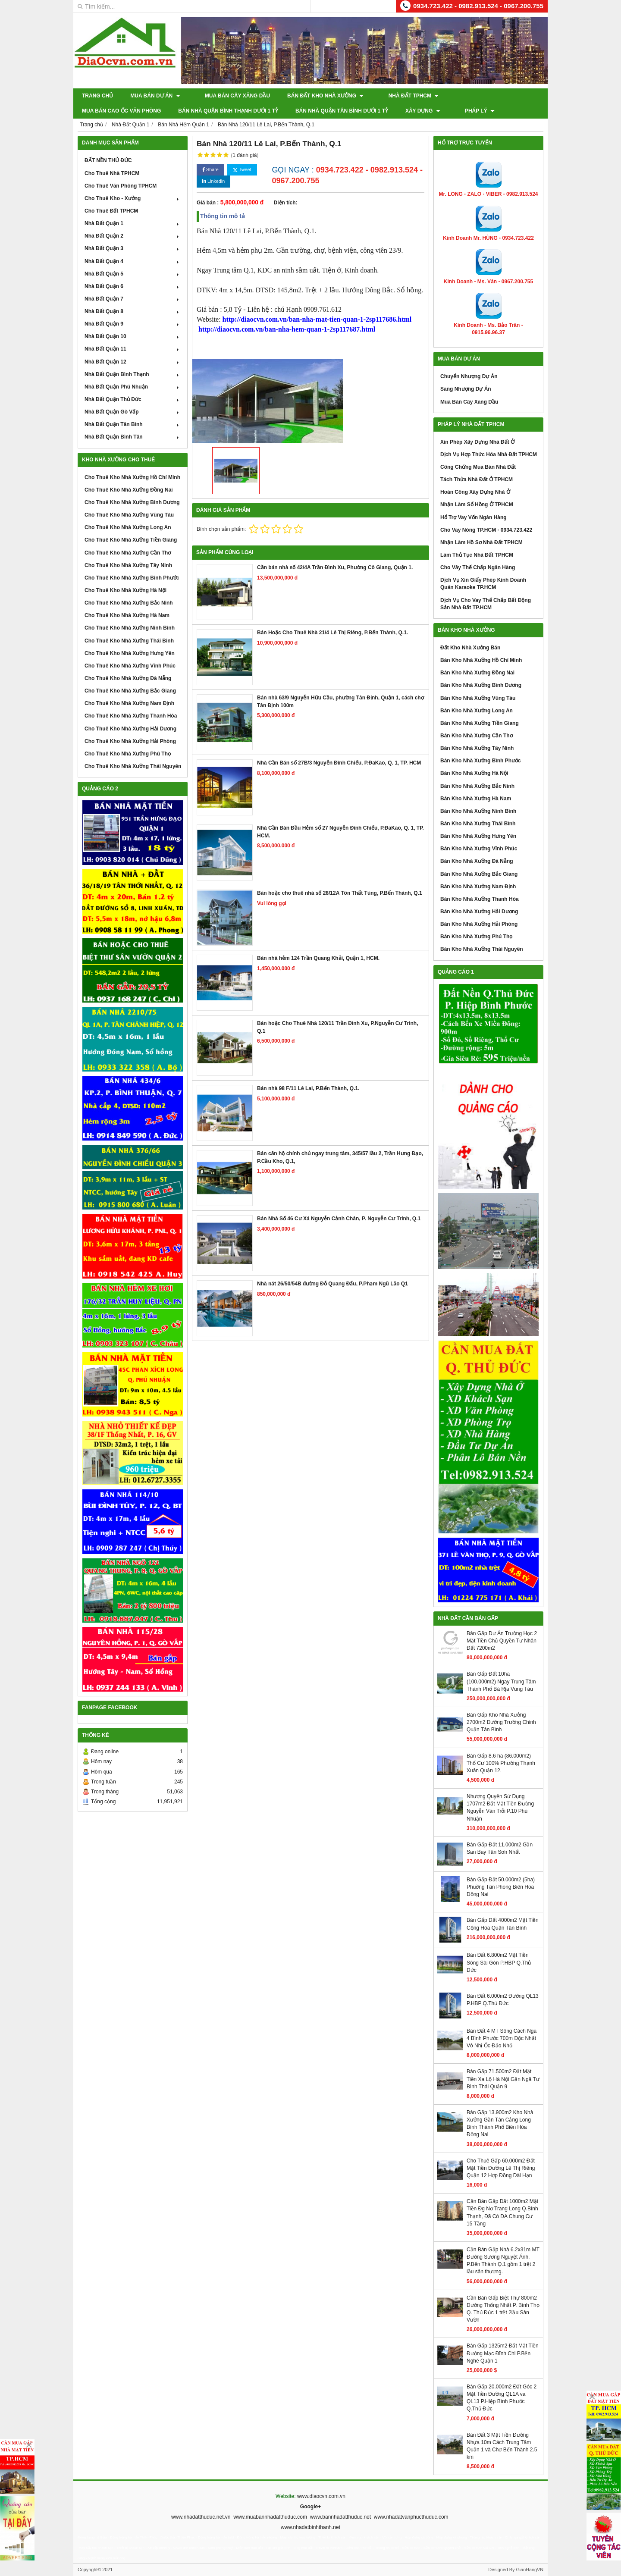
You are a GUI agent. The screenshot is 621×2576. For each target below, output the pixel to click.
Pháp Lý (376, 111)
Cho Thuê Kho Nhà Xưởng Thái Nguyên (133, 766)
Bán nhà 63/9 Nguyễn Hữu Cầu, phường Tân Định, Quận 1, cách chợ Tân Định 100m (340, 701)
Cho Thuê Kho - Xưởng (133, 198)
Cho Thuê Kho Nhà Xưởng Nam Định (129, 703)
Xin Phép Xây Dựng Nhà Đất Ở (477, 442)
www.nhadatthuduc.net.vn (200, 2517)
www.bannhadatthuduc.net (340, 2517)
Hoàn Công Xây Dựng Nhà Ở (475, 492)
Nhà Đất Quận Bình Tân (133, 437)
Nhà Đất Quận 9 (133, 324)
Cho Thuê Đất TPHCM (111, 211)
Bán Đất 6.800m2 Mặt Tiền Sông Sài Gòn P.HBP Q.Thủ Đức (499, 1962)
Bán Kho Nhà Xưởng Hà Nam (475, 799)
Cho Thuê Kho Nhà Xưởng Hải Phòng (130, 741)
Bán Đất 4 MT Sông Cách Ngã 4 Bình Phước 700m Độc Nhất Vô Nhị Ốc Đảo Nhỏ (501, 2038)
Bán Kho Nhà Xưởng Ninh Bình (478, 811)
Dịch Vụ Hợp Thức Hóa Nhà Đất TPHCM (488, 454)
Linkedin (213, 181)
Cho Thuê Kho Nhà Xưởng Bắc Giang (130, 691)
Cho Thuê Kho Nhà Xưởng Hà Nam (127, 615)
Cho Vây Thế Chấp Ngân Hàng (477, 567)
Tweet (242, 169)
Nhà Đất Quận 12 (133, 362)
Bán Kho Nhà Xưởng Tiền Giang (479, 723)
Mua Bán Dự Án (155, 96)
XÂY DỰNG (326, 111)
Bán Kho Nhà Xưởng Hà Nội (474, 773)
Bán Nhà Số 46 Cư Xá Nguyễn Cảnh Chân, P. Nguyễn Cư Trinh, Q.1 (338, 1219)
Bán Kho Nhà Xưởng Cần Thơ (476, 736)
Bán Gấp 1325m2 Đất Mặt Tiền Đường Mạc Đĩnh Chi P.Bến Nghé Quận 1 (503, 2353)
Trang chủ (97, 96)
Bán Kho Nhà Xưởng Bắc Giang (479, 874)
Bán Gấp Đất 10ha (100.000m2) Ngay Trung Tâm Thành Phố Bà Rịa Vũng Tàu (501, 1681)
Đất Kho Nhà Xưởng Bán (470, 648)
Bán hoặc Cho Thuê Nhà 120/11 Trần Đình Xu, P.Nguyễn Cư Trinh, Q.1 (337, 1027)
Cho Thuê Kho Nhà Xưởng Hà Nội (125, 590)
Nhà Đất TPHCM (398, 96)
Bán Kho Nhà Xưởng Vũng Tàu (477, 698)
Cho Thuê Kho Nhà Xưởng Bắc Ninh (129, 603)
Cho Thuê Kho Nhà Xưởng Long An (128, 527)
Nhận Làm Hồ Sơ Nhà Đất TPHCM (481, 542)
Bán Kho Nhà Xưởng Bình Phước (480, 761)
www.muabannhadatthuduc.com (270, 2517)
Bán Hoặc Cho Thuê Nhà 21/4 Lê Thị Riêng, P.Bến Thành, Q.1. (332, 633)
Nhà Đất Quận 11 (133, 349)
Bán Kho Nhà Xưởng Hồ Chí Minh (481, 660)
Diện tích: (286, 203)
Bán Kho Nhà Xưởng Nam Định (478, 887)
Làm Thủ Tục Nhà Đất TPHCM (476, 555)
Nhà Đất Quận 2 (133, 236)
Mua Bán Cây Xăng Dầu (230, 96)
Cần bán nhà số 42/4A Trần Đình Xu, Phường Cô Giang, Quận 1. (335, 567)
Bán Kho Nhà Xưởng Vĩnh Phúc (478, 849)
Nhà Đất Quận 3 (133, 248)
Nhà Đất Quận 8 (133, 311)
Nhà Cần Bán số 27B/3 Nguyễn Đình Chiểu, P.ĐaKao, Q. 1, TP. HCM (339, 763)
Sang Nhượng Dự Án (465, 389)
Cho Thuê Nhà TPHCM (112, 173)
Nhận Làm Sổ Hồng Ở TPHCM (476, 504)
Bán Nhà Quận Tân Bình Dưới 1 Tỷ (245, 111)
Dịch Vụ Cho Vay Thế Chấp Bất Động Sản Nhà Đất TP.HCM (485, 604)
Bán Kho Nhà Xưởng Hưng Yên (478, 836)
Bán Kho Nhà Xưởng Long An (476, 711)
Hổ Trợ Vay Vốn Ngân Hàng (473, 517)
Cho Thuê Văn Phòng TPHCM (121, 186)
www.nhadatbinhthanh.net (310, 2527)
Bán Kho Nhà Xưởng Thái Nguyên (481, 949)
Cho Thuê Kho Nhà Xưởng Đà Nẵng (128, 678)
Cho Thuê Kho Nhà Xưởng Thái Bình (129, 641)
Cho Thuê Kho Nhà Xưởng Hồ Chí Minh (132, 477)
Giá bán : (208, 203)
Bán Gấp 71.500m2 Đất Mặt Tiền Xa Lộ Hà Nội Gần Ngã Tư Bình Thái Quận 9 (503, 2078)
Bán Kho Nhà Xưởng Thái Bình (477, 824)
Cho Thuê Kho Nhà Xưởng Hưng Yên (130, 653)
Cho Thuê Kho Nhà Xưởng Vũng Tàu (129, 515)
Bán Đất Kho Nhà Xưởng (318, 96)
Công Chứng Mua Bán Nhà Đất (478, 467)
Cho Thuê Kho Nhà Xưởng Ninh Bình (130, 628)
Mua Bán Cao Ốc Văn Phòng (480, 96)
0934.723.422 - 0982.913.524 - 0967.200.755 (478, 5)
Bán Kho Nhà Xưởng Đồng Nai (477, 673)
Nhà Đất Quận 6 (133, 286)
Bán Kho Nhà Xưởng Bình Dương (480, 685)
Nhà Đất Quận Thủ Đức (133, 399)
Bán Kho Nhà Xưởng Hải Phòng (479, 924)
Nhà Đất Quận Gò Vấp (133, 412)
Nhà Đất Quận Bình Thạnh (133, 374)
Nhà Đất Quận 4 (133, 261)
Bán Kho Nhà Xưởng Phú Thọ (476, 937)
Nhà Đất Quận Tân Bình (133, 424)
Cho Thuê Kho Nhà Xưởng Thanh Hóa (131, 716)
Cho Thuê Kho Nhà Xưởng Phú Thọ (128, 754)
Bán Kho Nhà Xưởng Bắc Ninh (477, 786)
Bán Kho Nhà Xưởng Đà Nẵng (476, 861)
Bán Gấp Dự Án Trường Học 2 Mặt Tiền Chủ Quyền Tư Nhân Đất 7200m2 (502, 1640)
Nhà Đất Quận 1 (133, 223)
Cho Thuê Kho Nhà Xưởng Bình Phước (132, 578)
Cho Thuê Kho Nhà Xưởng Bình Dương (132, 502)
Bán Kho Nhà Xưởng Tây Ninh (477, 748)
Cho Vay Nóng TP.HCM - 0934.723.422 (486, 530)
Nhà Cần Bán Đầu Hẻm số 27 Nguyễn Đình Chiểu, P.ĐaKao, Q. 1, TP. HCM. (340, 831)
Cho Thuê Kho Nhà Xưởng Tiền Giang (131, 540)
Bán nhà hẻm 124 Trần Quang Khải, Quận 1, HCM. (318, 958)
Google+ (310, 2507)
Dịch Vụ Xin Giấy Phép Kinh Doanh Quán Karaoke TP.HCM (483, 583)
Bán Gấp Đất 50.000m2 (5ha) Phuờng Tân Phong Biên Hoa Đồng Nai (501, 1887)
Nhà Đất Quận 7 (133, 299)
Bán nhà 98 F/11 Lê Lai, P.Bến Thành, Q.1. (308, 1088)
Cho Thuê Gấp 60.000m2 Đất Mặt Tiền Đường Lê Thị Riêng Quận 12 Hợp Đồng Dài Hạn (501, 2168)
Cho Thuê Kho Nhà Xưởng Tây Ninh (128, 565)
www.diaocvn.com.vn (321, 2496)
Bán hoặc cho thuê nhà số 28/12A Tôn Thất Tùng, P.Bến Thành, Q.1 (339, 893)
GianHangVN (529, 2569)
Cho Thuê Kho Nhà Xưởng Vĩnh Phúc (130, 666)
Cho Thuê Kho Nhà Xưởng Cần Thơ (128, 553)
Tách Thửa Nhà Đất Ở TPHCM (476, 479)
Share (210, 169)
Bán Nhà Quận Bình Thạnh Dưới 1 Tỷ (132, 111)
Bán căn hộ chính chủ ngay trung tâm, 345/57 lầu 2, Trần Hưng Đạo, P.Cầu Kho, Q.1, (340, 1157)
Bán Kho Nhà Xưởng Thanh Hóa (479, 899)
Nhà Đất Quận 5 (133, 274)
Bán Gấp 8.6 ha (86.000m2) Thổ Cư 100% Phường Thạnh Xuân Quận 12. (501, 1763)
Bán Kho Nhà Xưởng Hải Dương (479, 912)
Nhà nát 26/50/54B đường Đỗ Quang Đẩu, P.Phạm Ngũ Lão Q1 (332, 1284)
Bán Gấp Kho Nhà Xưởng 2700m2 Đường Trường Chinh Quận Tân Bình (501, 1722)
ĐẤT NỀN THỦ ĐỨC (108, 160)
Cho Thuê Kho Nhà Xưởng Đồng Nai (129, 490)
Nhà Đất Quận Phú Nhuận (133, 387)
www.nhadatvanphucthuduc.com (411, 2517)
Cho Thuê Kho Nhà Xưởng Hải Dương (130, 729)
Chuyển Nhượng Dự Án (469, 376)
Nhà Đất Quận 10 (133, 336)
